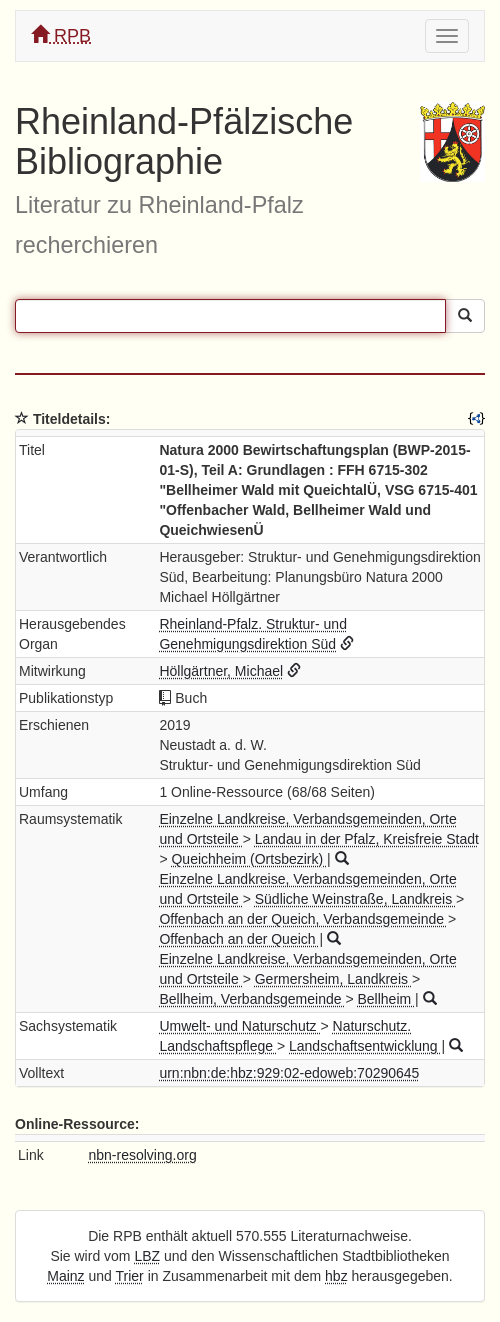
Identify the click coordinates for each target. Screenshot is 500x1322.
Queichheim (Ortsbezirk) (249, 859)
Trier (130, 1276)
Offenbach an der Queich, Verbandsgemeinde (303, 919)
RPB (61, 35)
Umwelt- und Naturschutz (239, 1026)
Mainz (65, 1276)
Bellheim (386, 999)
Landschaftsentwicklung (365, 1046)
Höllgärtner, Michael (221, 671)
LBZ (147, 1256)
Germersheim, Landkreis (333, 979)
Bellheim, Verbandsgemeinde (252, 999)
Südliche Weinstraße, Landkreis (355, 899)
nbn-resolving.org (143, 1155)
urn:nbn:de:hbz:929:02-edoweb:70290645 (289, 1073)
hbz (336, 1276)
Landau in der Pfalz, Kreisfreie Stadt (367, 839)
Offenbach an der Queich (239, 939)
